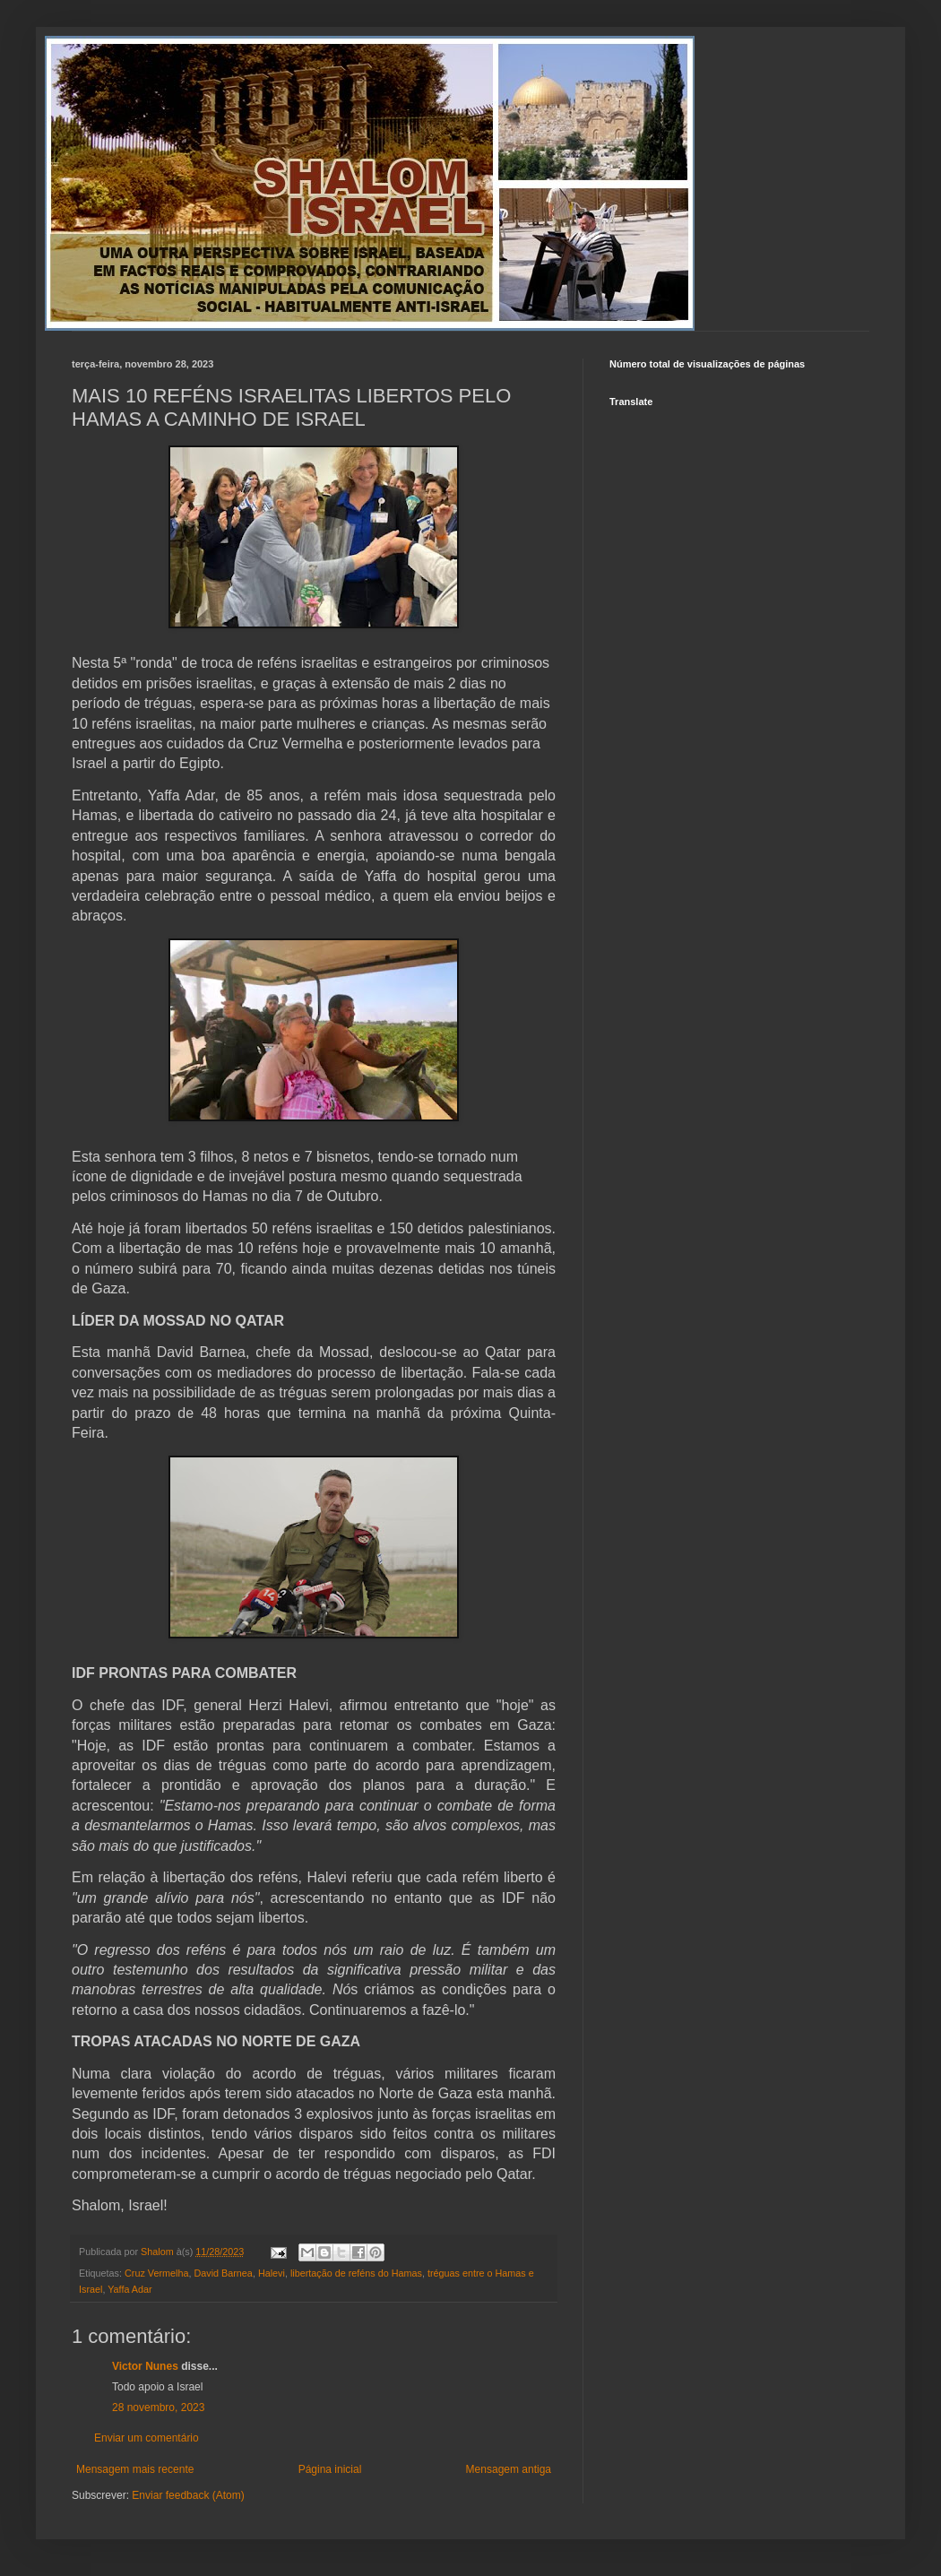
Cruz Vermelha (156, 2273)
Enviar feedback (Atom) (188, 2495)
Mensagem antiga (508, 2469)
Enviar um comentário (146, 2438)
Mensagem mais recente (135, 2469)
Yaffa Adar (129, 2289)
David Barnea (223, 2273)
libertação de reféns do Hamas (356, 2273)
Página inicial (330, 2469)
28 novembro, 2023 (158, 2407)
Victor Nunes (145, 2366)
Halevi (271, 2273)
